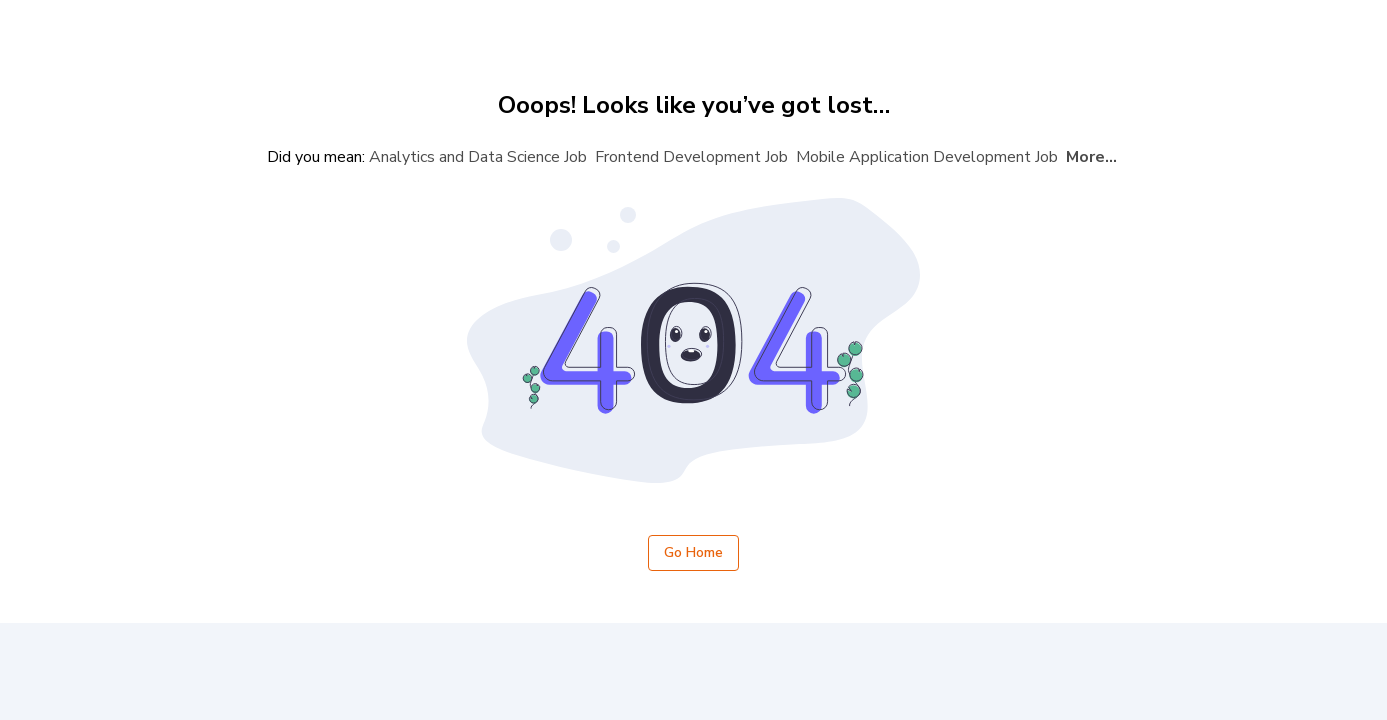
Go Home (693, 553)
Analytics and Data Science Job (478, 157)
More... (1091, 157)
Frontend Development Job (691, 157)
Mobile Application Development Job (927, 157)
